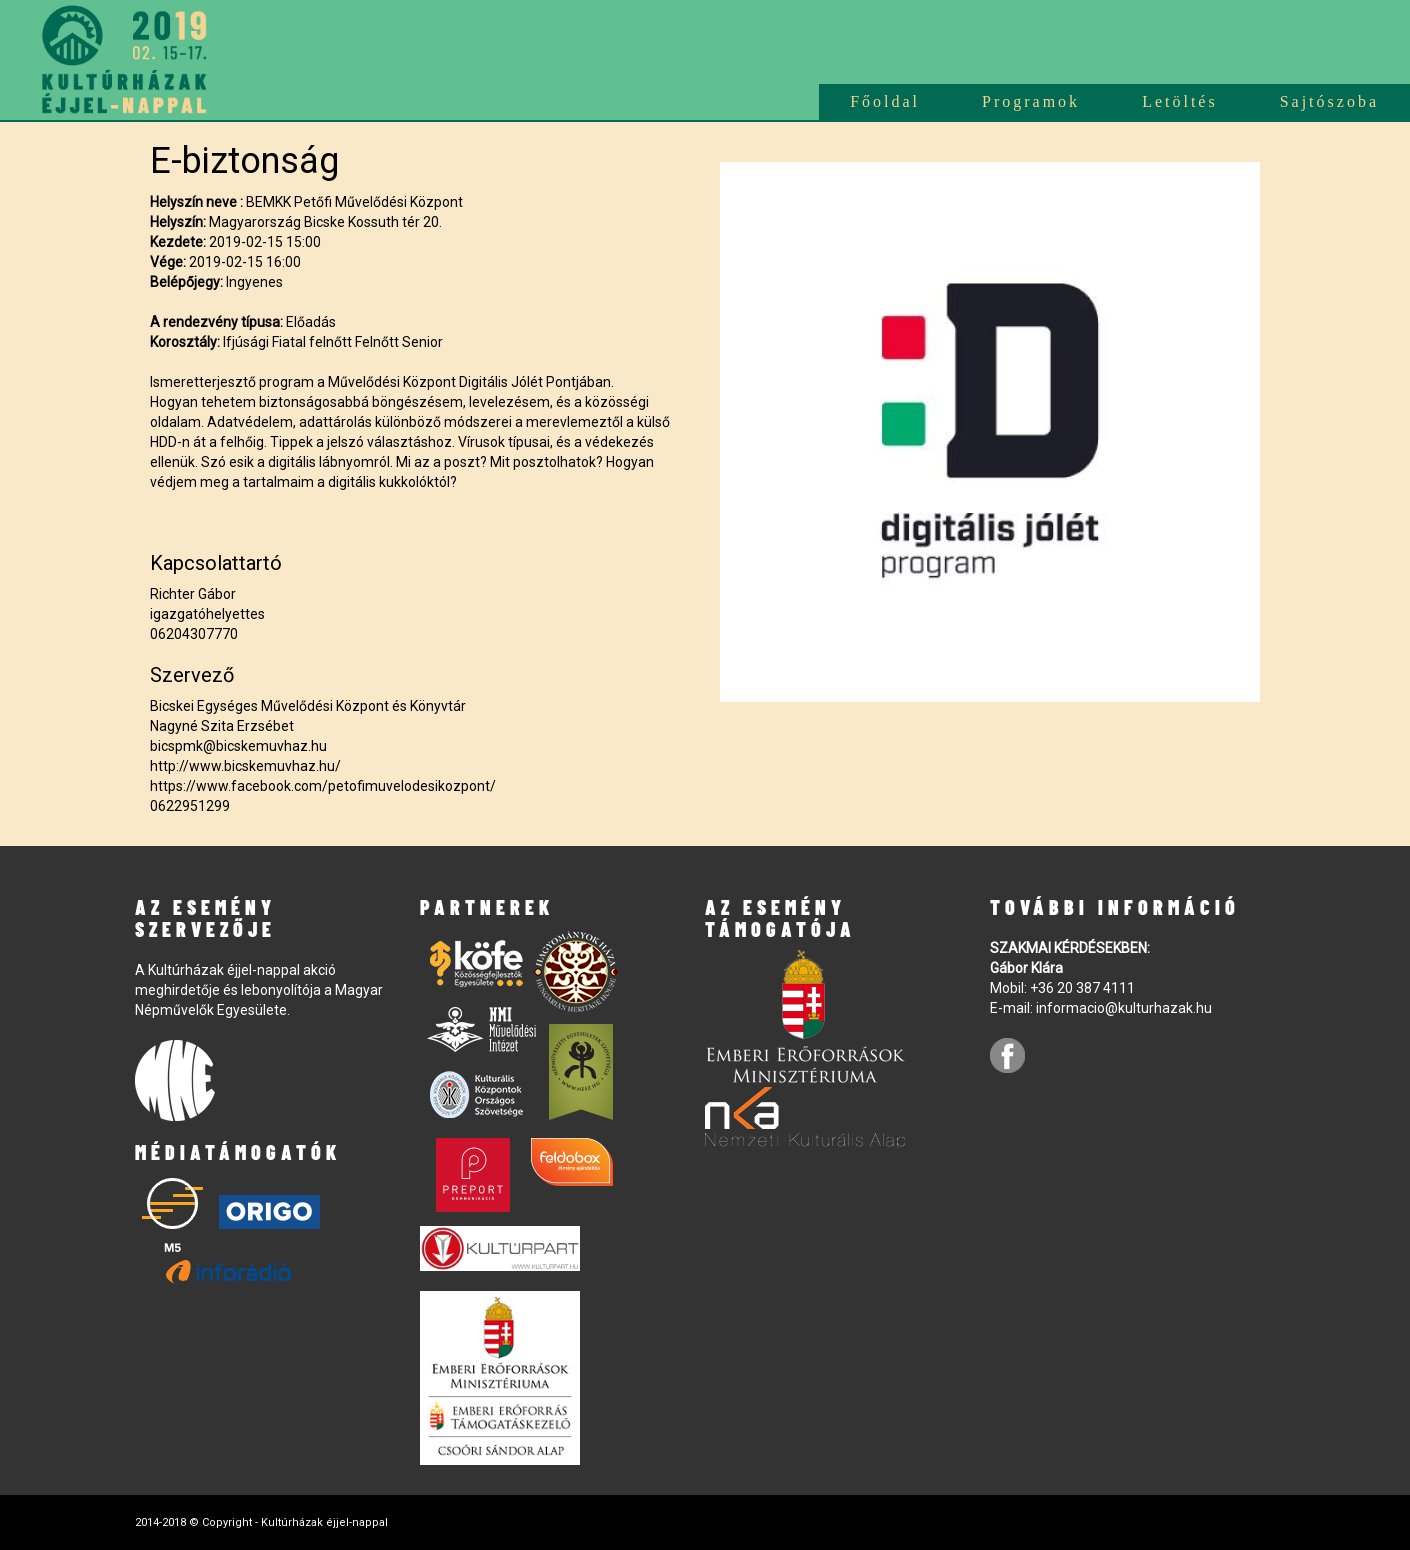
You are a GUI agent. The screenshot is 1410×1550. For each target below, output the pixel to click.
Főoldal (885, 101)
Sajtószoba (1329, 101)
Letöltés (1180, 101)
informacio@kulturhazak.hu (1124, 1008)
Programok (1031, 101)
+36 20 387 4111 (1082, 988)
